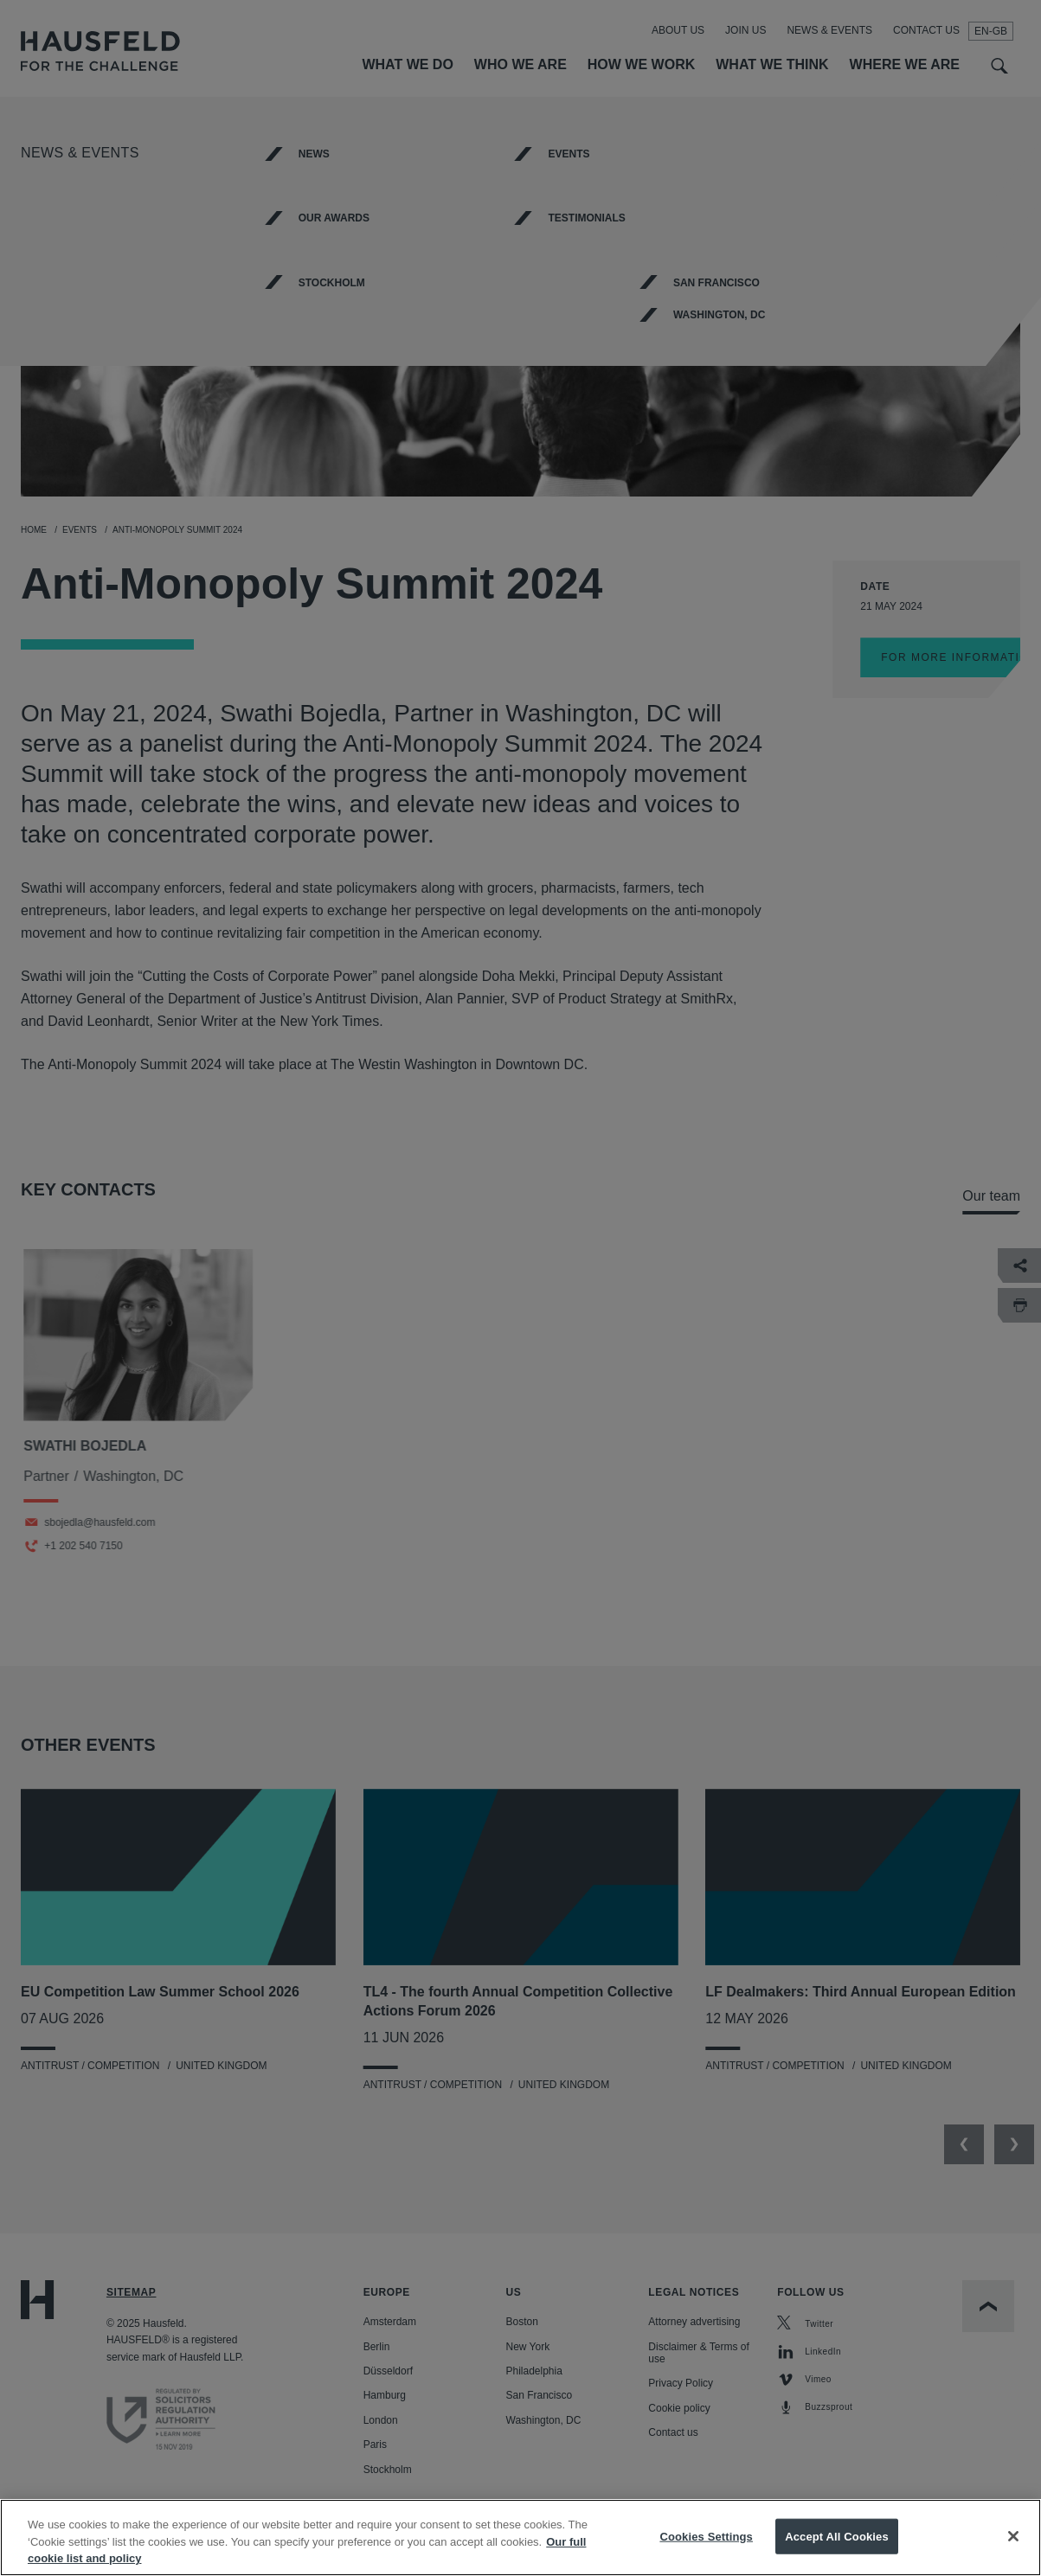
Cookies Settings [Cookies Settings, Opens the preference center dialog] (706, 2535)
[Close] (1013, 2536)
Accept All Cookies (837, 2535)
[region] (520, 2537)
